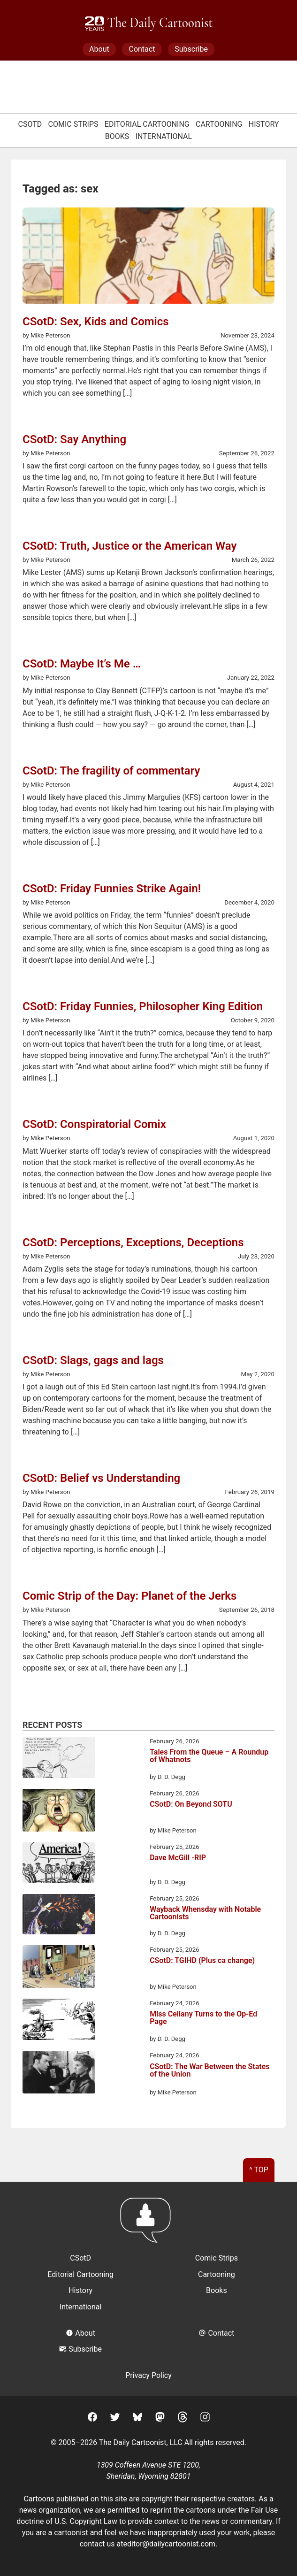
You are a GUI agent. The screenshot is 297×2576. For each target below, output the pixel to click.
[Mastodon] (160, 2418)
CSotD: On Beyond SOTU (191, 1805)
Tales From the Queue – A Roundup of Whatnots (209, 1756)
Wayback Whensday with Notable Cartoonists (205, 1913)
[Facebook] (92, 2418)
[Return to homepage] (148, 2225)
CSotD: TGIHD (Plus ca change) (202, 1961)
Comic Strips (73, 124)
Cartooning (219, 124)
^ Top (258, 2169)
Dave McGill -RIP (178, 1858)
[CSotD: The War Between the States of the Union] (59, 2074)
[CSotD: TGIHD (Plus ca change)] (59, 1968)
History (264, 124)
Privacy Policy (148, 2375)
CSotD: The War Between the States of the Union (209, 2070)
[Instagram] (205, 2418)
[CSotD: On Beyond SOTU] (59, 1812)
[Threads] (182, 2418)
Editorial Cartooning (147, 124)
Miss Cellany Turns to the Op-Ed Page (203, 2018)
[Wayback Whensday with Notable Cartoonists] (59, 1916)
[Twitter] (115, 2418)
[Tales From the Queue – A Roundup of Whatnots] (59, 1759)
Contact (142, 49)
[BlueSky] (137, 2418)
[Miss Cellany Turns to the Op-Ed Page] (59, 2021)
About (99, 49)
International (164, 136)
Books (117, 136)
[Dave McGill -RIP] (59, 1864)
